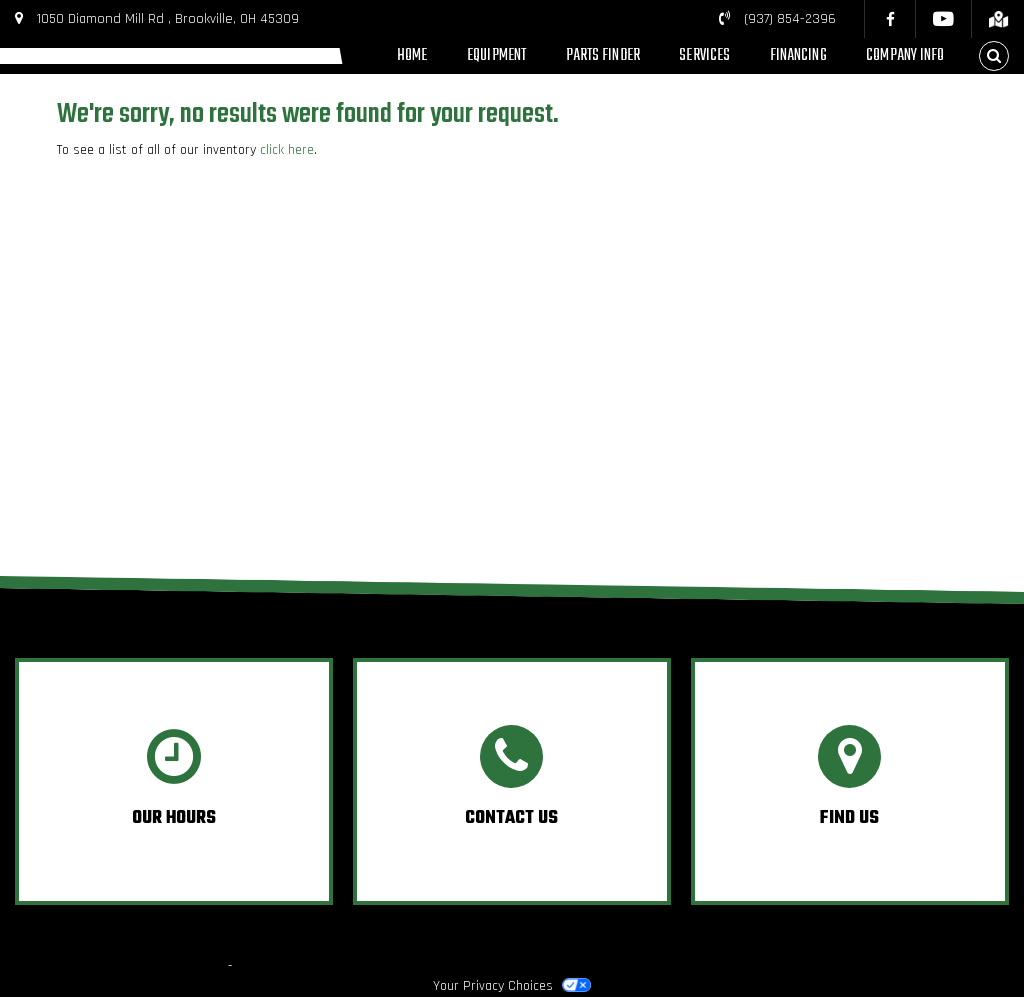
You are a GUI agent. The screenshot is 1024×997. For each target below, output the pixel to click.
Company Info (905, 55)
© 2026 (25, 965)
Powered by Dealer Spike (307, 965)
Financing (798, 55)
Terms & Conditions (724, 965)
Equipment (496, 55)
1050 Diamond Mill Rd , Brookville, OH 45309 (168, 19)
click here (287, 150)
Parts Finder (603, 55)
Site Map (995, 965)
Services (704, 55)
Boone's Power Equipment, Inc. (139, 965)
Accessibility (921, 965)
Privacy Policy (834, 965)
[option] (174, 781)
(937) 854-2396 (790, 19)
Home (412, 55)
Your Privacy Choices (511, 986)
